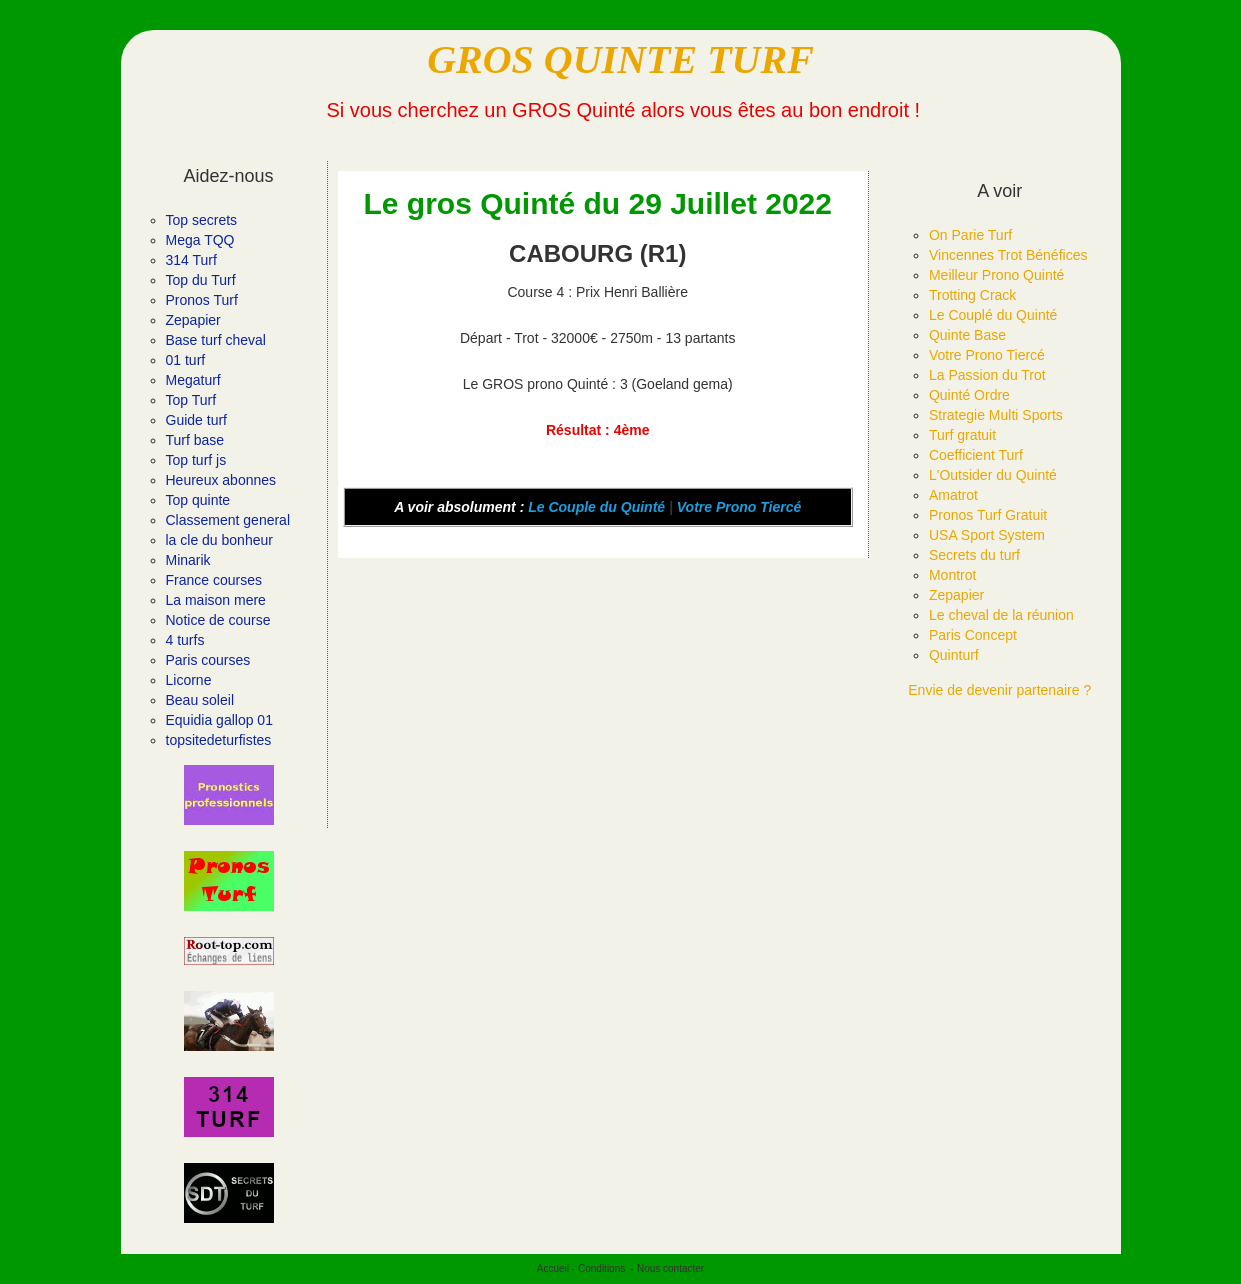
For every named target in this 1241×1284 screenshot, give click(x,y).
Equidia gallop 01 (219, 720)
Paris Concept (973, 635)
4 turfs (185, 640)
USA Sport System (987, 535)
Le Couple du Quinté (596, 507)
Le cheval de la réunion (1001, 615)
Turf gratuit (962, 435)
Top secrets (202, 220)
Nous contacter (670, 1268)
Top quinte (198, 500)
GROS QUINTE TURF (620, 59)
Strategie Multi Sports (996, 415)
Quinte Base (967, 335)
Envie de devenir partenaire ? (999, 690)
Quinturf (954, 655)
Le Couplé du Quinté (993, 315)
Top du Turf (201, 280)
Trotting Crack (972, 295)
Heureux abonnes (221, 480)
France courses (214, 580)
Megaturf (193, 380)
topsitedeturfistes (219, 740)
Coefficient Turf (976, 455)
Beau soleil (200, 700)
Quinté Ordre (969, 395)
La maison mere (216, 600)
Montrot (952, 575)
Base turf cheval (216, 340)
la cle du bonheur (219, 540)
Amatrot (953, 495)
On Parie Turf (970, 235)
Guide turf (196, 420)
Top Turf (191, 400)
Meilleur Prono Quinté (996, 275)
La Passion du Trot (987, 375)
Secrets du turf (974, 555)
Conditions (601, 1268)
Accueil (553, 1268)
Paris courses (208, 660)
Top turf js (196, 460)
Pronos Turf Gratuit (988, 515)
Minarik (188, 560)
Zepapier (193, 320)
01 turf (186, 360)
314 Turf (191, 260)
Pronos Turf (202, 300)
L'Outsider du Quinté (993, 475)
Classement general (228, 520)
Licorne (189, 680)
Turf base (195, 440)
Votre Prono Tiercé (739, 507)
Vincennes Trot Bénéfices (1008, 255)
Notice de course (218, 620)
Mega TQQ (200, 240)
